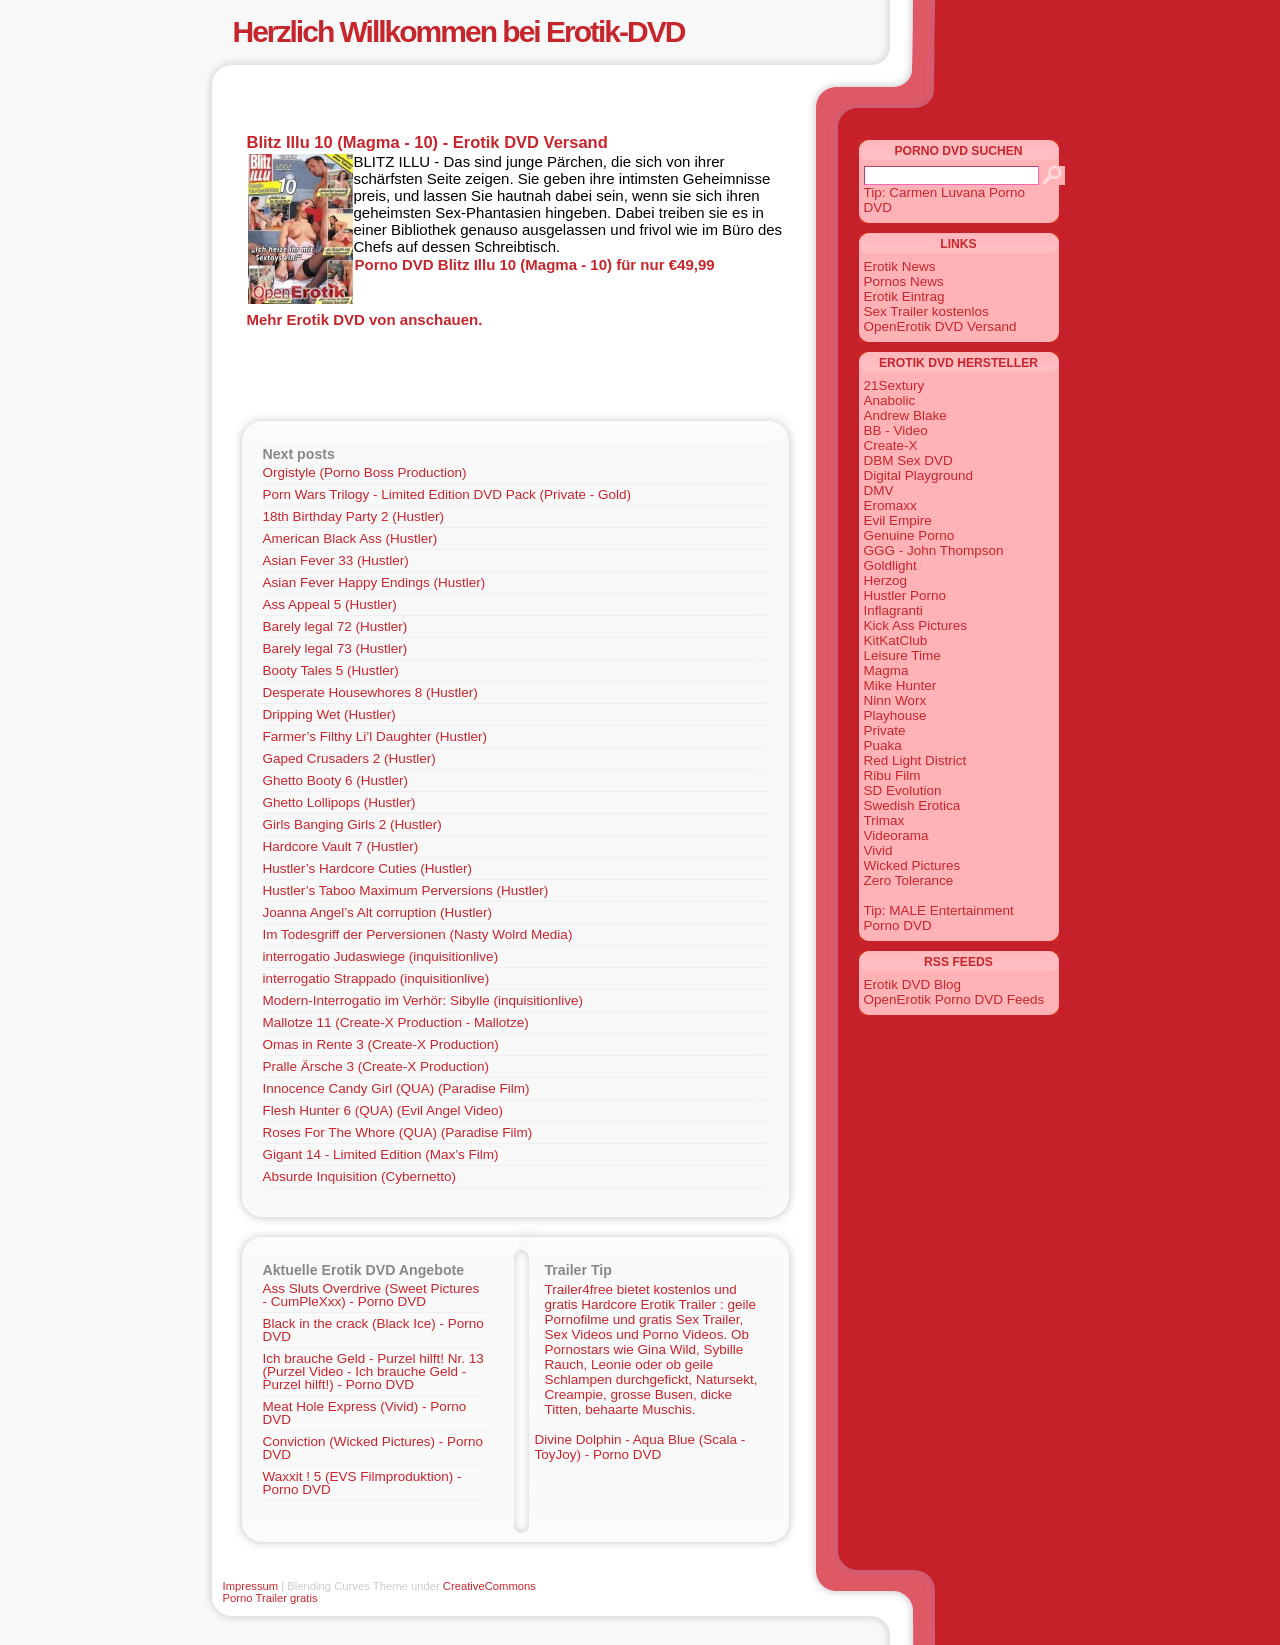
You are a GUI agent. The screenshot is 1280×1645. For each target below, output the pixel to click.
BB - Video (896, 430)
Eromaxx (890, 505)
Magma (886, 670)
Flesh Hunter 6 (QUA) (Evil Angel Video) (383, 1110)
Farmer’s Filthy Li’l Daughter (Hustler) (375, 736)
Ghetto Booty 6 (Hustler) (336, 780)
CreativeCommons (489, 1586)
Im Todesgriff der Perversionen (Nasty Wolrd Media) (418, 934)
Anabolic (890, 400)
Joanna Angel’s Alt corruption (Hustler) (377, 912)
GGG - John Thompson (934, 550)
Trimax (884, 820)
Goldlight (890, 565)
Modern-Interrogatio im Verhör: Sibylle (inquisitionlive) (423, 1000)
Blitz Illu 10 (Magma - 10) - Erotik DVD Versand (427, 142)
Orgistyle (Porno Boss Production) (365, 472)
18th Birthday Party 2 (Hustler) (354, 516)
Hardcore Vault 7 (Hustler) (341, 846)
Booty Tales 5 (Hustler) (331, 670)
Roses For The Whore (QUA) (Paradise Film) (398, 1132)
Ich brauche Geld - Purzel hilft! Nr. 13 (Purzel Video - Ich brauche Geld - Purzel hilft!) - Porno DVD (373, 1371)
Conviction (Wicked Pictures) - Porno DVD (373, 1448)
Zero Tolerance (909, 880)
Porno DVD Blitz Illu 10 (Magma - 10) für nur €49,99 (535, 264)
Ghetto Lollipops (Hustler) (339, 802)
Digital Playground (919, 475)
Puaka (883, 745)
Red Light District (915, 760)
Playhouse (895, 715)
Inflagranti (893, 610)
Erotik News (900, 266)
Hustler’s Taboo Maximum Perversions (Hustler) (406, 890)
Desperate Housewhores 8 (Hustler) (370, 692)
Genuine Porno (909, 535)
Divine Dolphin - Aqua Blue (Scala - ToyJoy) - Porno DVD (640, 1447)
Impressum (251, 1586)
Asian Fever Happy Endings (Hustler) (374, 582)
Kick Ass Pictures (916, 625)
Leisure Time (902, 655)
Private (885, 730)
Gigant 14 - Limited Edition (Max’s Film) (381, 1154)
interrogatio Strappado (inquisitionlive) (376, 978)
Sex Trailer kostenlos (926, 311)
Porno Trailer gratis (270, 1598)
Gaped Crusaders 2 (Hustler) (349, 758)
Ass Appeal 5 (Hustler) (330, 604)
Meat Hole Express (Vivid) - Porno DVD (365, 1413)
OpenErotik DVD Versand (940, 326)
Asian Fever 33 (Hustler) (336, 560)
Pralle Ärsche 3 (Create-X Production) (376, 1066)
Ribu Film (892, 775)
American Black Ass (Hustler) (350, 538)
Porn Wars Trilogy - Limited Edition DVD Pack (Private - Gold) (447, 494)
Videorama (896, 835)
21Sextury (894, 385)
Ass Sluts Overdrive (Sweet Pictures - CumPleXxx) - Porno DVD (371, 1295)
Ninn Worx (895, 700)
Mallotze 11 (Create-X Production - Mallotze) (396, 1022)
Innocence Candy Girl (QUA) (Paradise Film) (396, 1088)
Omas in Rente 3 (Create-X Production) (381, 1044)
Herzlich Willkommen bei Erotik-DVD (459, 31)
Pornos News (904, 281)
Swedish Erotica (912, 805)
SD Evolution (903, 790)
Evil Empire (898, 520)
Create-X (891, 445)
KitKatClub (896, 640)
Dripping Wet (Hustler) (329, 714)
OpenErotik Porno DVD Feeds (954, 999)
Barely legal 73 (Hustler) (335, 648)
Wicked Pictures (912, 865)
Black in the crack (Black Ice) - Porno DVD (373, 1330)
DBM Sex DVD (908, 460)
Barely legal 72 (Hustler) (335, 626)
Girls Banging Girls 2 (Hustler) (352, 824)
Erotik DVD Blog (913, 984)
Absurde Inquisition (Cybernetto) (360, 1176)
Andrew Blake (905, 415)
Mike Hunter (900, 685)
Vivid (878, 850)
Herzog (886, 580)
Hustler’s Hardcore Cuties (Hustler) (368, 868)
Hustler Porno (905, 595)
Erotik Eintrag (904, 296)
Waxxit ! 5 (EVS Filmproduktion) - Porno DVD (362, 1483)
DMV (879, 490)
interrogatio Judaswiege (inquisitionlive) (381, 956)
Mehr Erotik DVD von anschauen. (365, 319)
